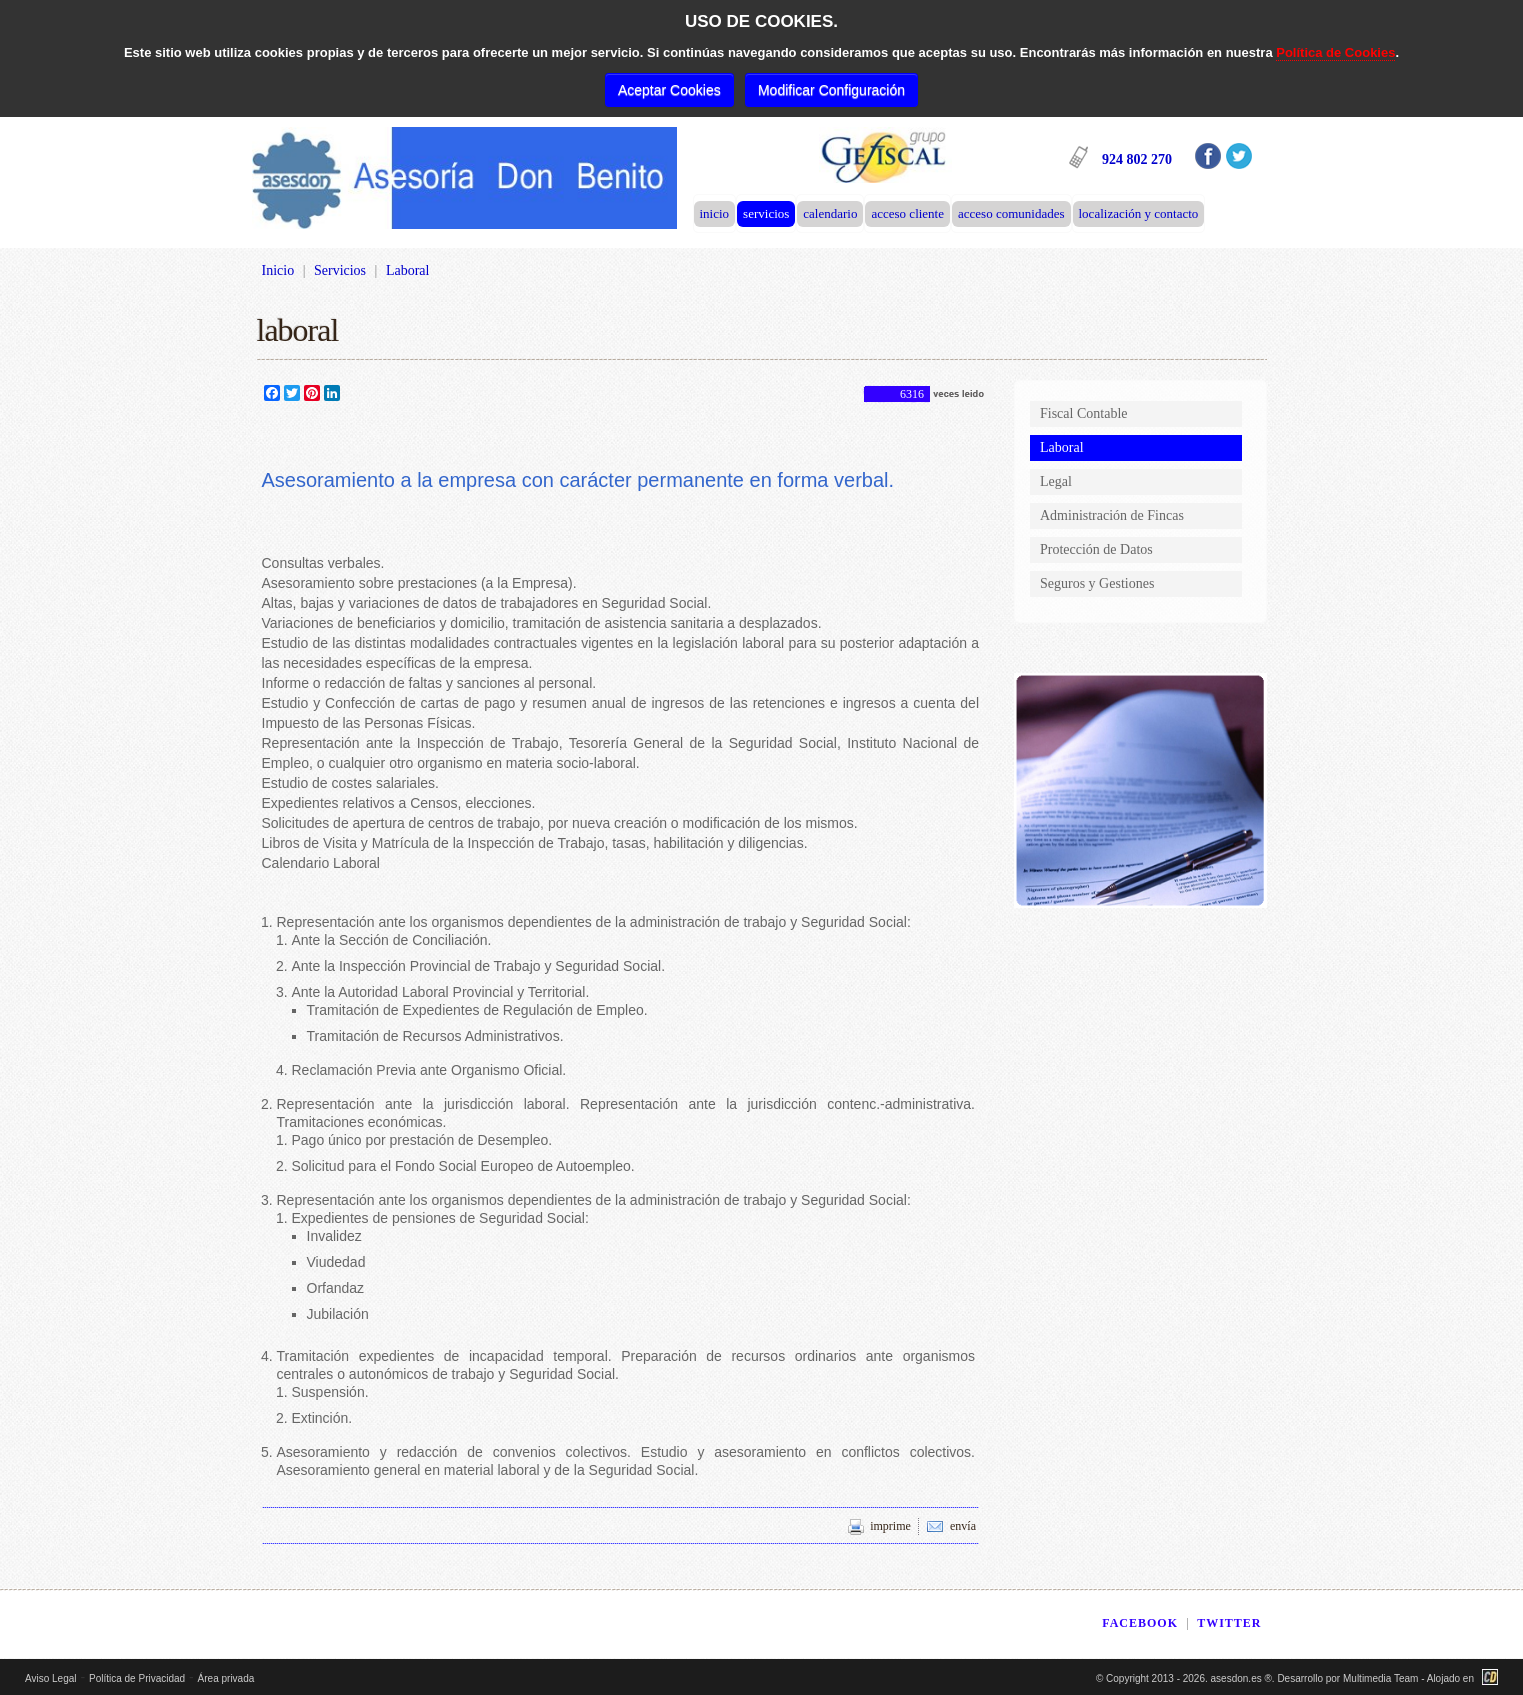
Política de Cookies (1335, 52)
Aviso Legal (51, 1678)
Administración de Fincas (1112, 515)
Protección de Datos (1096, 549)
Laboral (1062, 447)
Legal (1056, 481)
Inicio (715, 213)
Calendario (830, 213)
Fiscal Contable (1084, 413)
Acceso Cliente (907, 213)
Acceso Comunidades (1011, 213)
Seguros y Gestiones (1097, 583)
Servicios (766, 213)
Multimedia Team (1380, 1678)
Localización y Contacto (1139, 213)
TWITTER (1229, 1623)
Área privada (226, 1678)
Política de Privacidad (137, 1678)
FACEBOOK (1140, 1623)
